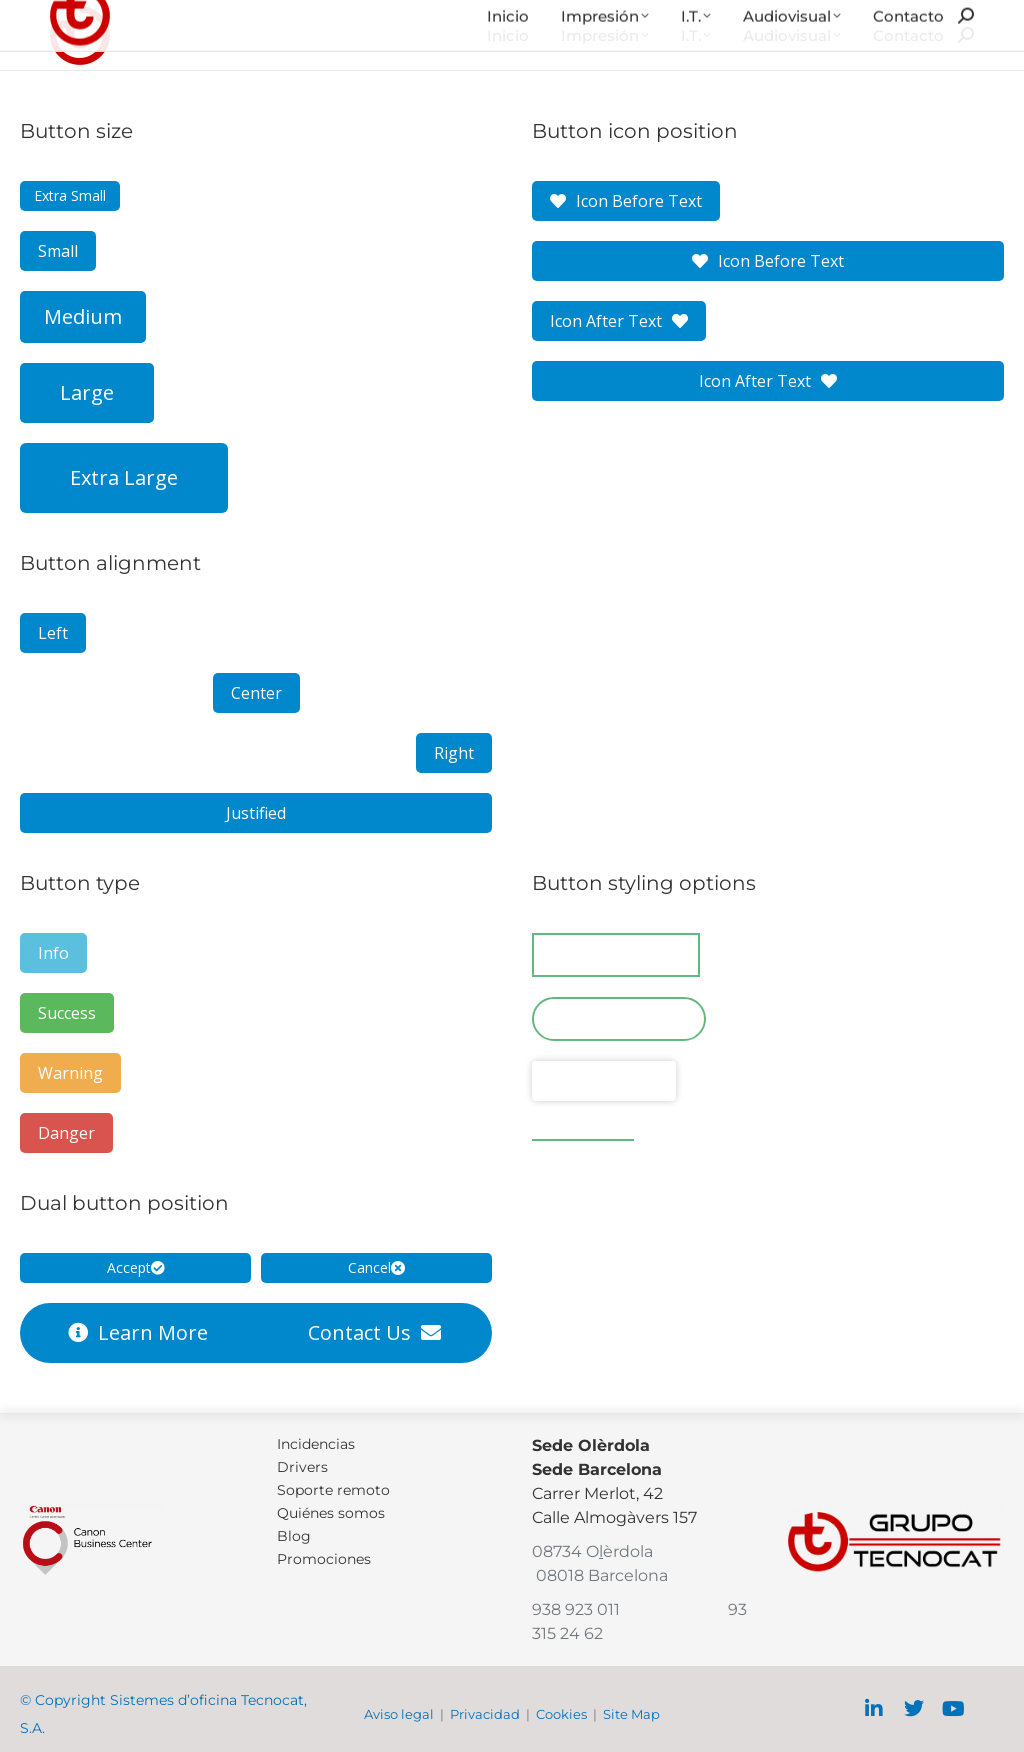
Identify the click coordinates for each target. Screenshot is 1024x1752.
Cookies (561, 1714)
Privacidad (485, 1714)
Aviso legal (399, 1714)
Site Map (631, 1714)
